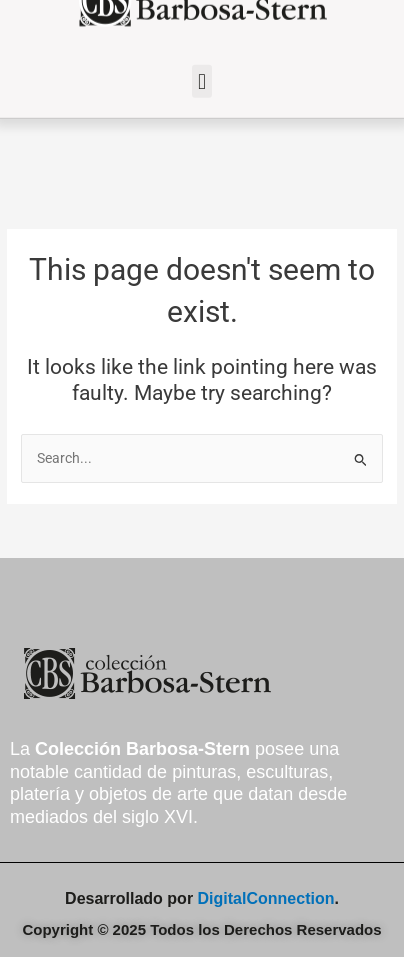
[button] (201, 72)
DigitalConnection (266, 898)
